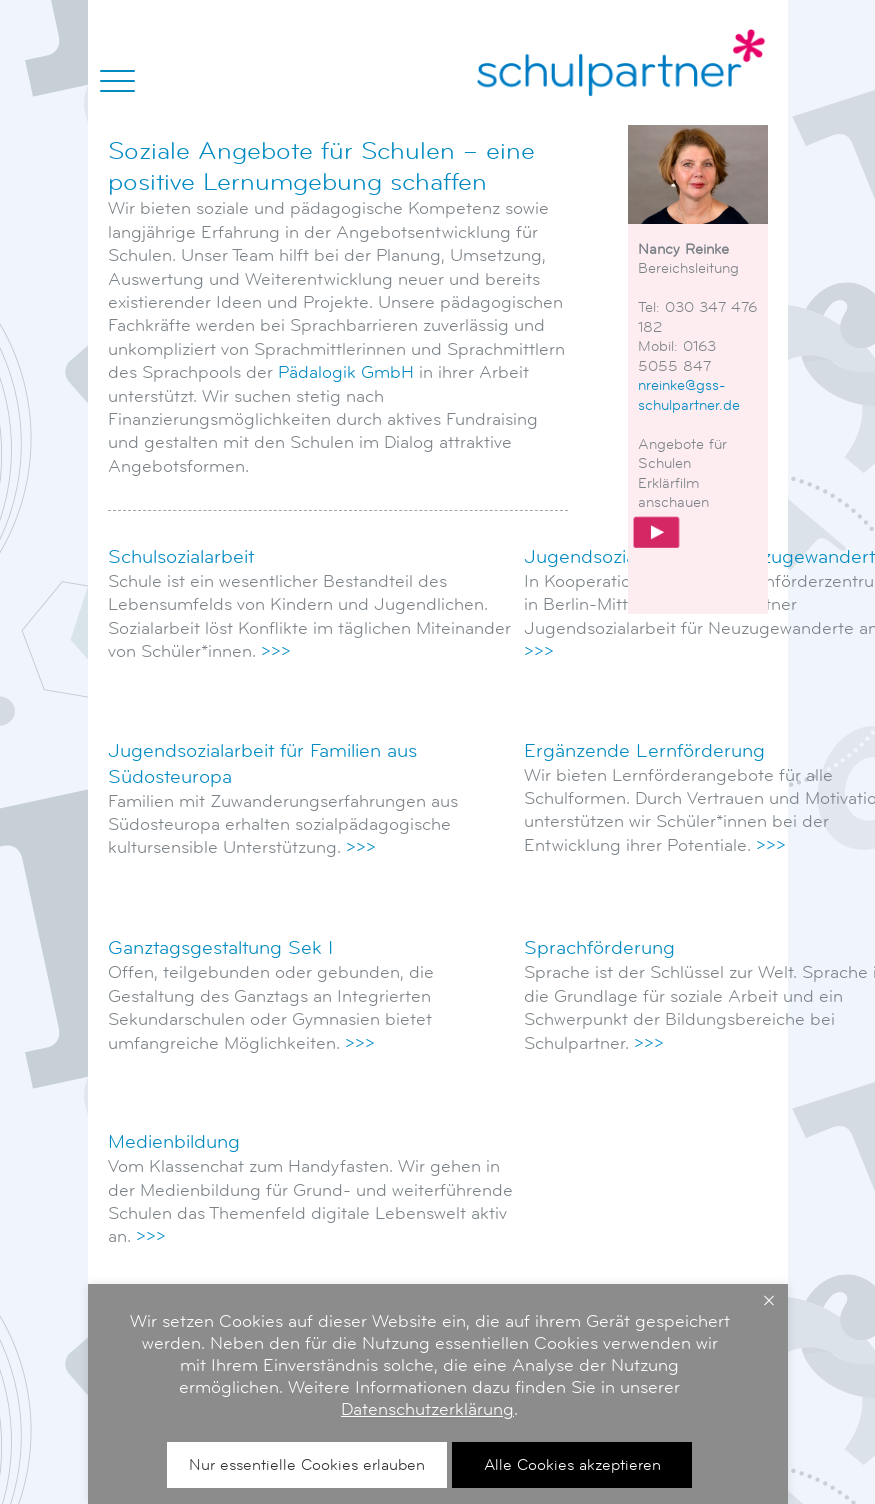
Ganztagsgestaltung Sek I (220, 948)
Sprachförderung (599, 948)
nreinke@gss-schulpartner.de (689, 394)
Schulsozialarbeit (181, 557)
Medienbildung (174, 1142)
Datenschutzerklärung (627, 1409)
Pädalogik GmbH (346, 372)
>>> (276, 651)
